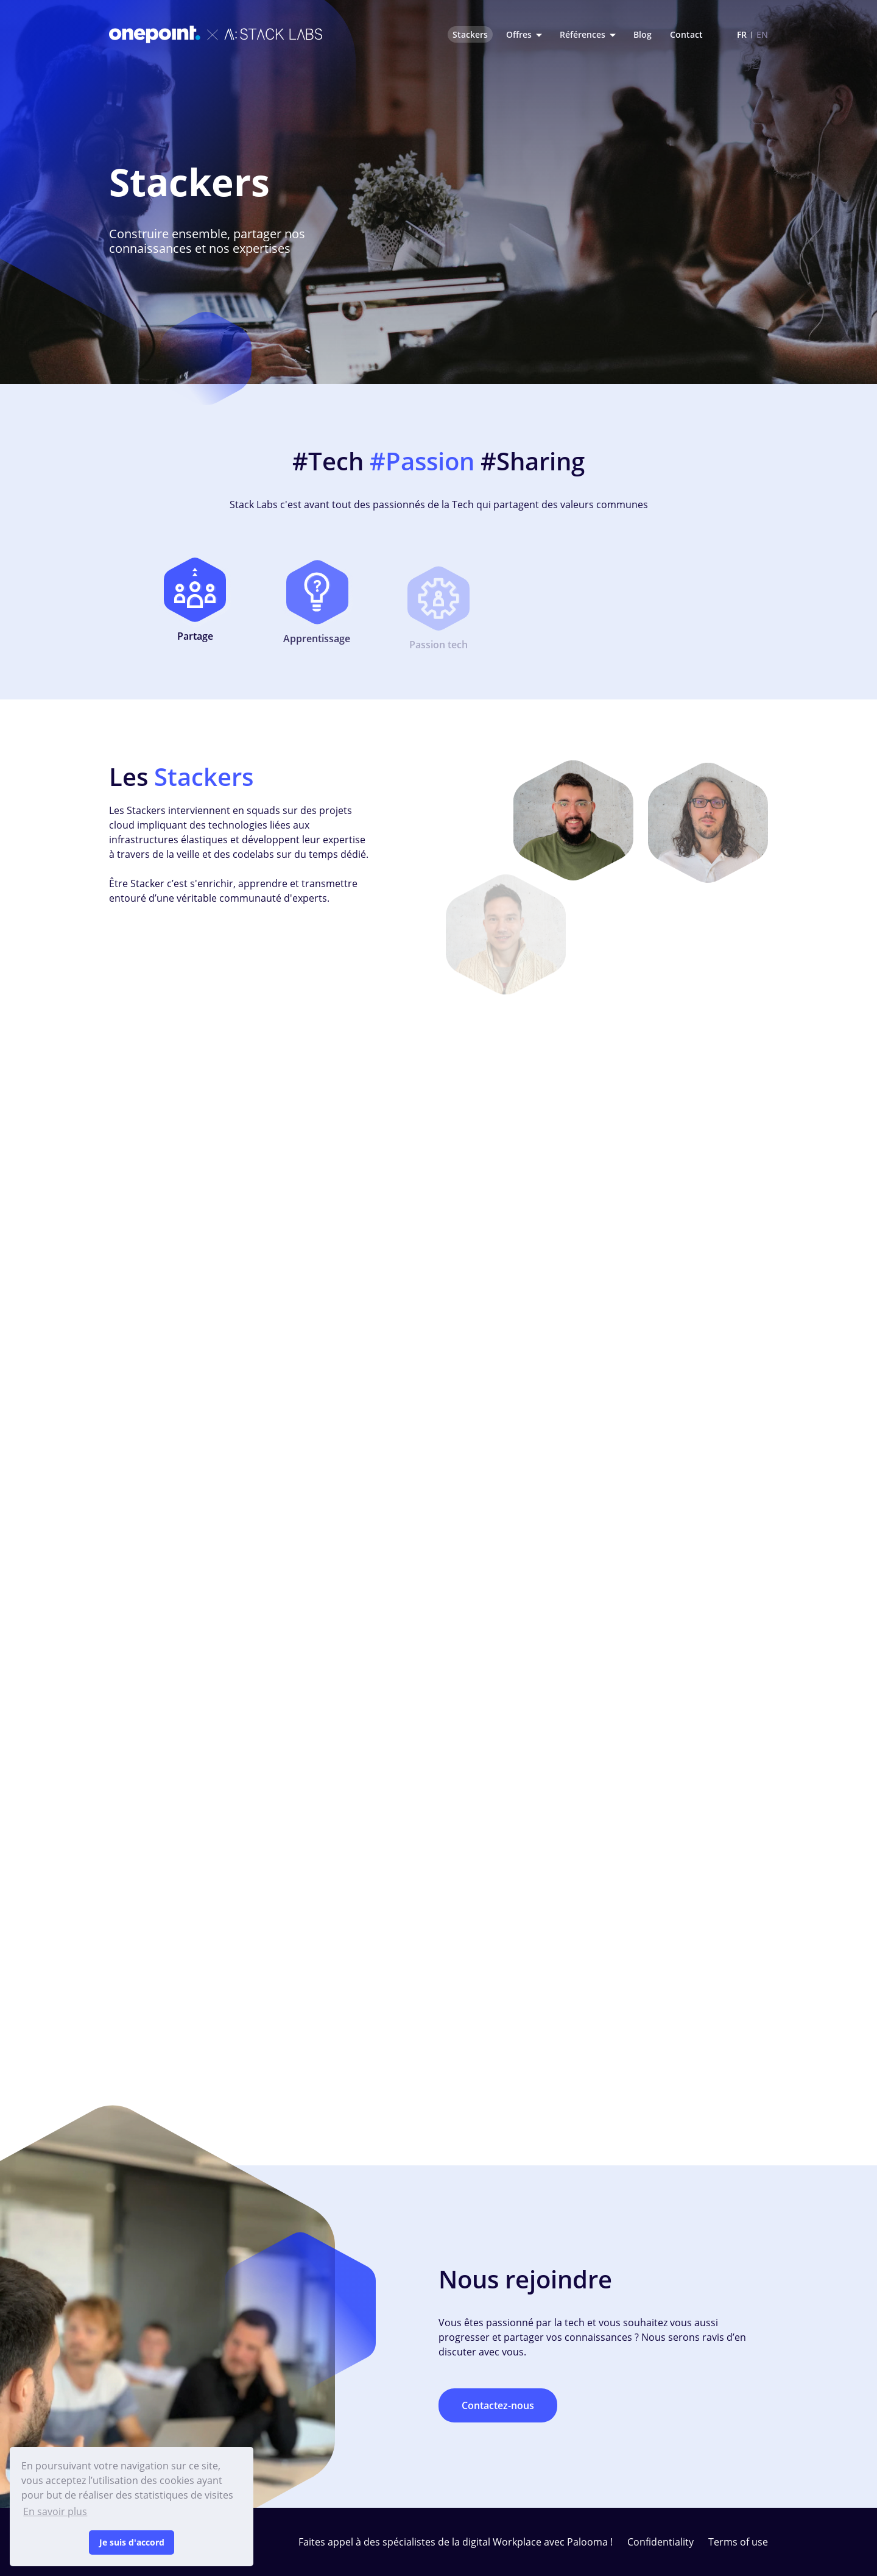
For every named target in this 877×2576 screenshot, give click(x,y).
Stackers (470, 34)
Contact (686, 34)
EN (762, 34)
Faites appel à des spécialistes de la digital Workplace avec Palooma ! (455, 2542)
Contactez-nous (498, 2405)
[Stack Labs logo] (215, 34)
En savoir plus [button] (55, 2511)
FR (742, 34)
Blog (642, 34)
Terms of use (738, 2542)
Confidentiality (660, 2542)
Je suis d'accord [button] (131, 2542)
